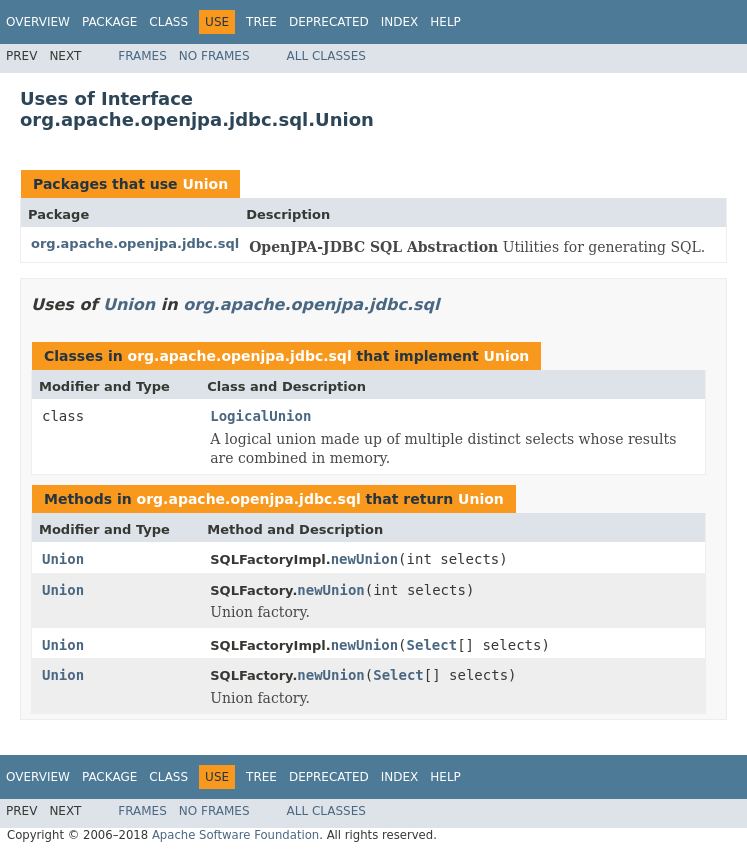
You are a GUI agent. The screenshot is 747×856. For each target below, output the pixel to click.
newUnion (364, 559)
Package (109, 22)
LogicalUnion (260, 416)
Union (205, 184)
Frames (142, 56)
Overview (38, 22)
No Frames (214, 56)
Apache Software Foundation (235, 835)
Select (432, 645)
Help (445, 22)
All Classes (326, 56)
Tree (261, 22)
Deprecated (329, 22)
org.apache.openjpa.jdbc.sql (135, 243)
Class (168, 22)
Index (400, 22)
